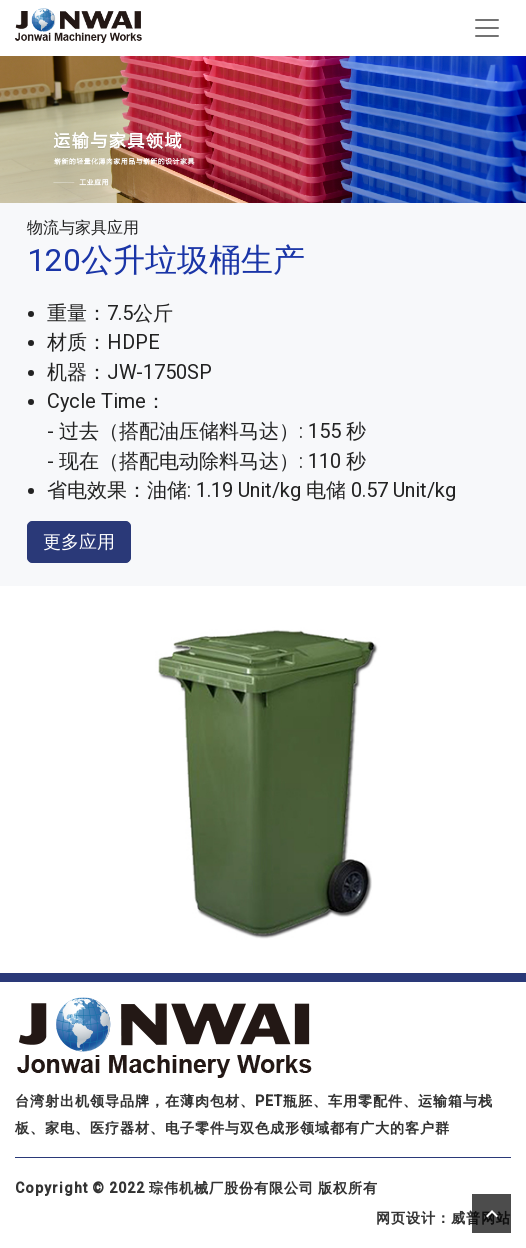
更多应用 (79, 541)
